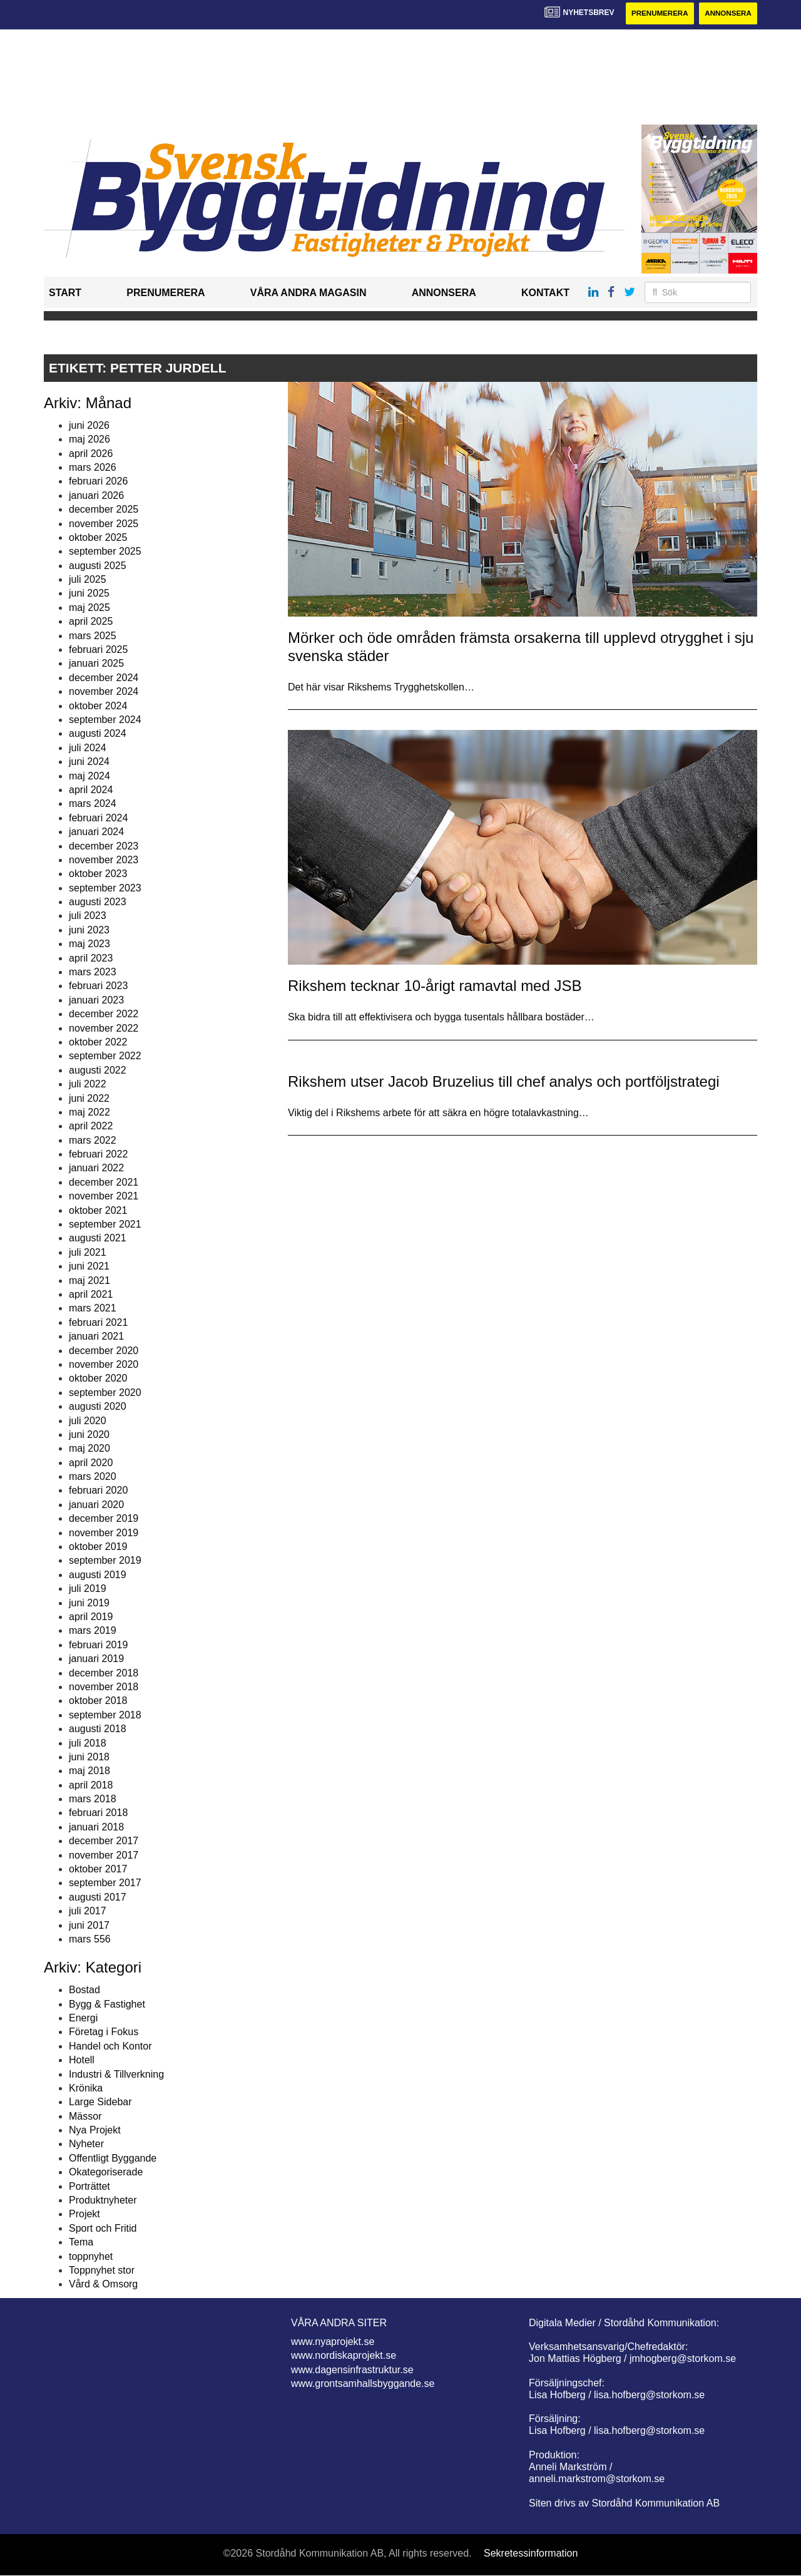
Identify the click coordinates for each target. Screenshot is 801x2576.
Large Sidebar (100, 2102)
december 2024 (103, 677)
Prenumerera (655, 13)
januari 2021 (96, 1337)
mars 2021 (92, 1308)
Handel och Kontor (110, 2046)
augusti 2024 (97, 734)
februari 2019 (98, 1645)
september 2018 (105, 1715)
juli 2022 (87, 1084)
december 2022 (103, 1014)
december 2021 (103, 1183)
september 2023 (105, 888)
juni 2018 (89, 1757)
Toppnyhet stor (102, 2271)
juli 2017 (87, 1911)
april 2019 (91, 1617)
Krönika (86, 2088)
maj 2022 (89, 1112)
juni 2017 (89, 1925)
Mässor (85, 2116)
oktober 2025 (98, 538)
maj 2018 (89, 1771)
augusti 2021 (97, 1238)
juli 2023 (87, 916)
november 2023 (103, 860)
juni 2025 (89, 593)
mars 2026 (92, 468)
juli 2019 (87, 1589)
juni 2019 (89, 1603)
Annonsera (727, 13)
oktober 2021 (98, 1210)
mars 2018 (92, 1799)
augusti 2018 (97, 1729)
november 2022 (103, 1028)
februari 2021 (98, 1322)
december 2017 (103, 1841)
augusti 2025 (97, 565)
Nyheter (86, 2144)
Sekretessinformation (531, 2553)
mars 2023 (92, 972)
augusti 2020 (97, 1407)
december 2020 (103, 1350)
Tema (81, 2242)
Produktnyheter (103, 2200)
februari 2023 (98, 986)
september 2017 (105, 1883)
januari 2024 (96, 832)
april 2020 (91, 1462)
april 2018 (91, 1785)
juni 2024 (89, 762)
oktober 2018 (98, 1701)
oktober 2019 (98, 1547)
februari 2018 (98, 1813)
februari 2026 (98, 481)
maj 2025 (89, 608)
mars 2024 (92, 804)
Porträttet (89, 2186)
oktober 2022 (98, 1042)
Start (65, 293)
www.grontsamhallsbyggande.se (362, 2384)
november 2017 (103, 1855)
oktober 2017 (98, 1869)
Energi (83, 2018)
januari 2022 (96, 1168)
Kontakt (545, 293)
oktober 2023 (98, 874)
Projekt (84, 2214)
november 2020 (103, 1365)
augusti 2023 (97, 902)
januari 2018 (96, 1827)
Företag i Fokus (103, 2032)
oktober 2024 (98, 705)
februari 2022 (98, 1154)
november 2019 (103, 1532)
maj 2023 (89, 944)
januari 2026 (96, 495)
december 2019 (103, 1519)
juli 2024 (87, 747)
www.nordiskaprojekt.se (343, 2356)
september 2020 (105, 1392)
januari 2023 (96, 1000)
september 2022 (105, 1056)
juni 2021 (89, 1266)
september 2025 (105, 552)
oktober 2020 (98, 1378)
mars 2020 (92, 1477)
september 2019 (105, 1561)
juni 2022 (89, 1098)
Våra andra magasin (308, 293)
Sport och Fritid (102, 2228)
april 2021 (91, 1295)
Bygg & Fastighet (107, 2004)
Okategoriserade (106, 2172)
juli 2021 (87, 1253)
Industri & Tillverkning (116, 2074)
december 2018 (103, 1673)
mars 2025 (92, 635)
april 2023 (91, 958)
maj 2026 (89, 439)
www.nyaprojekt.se (332, 2342)
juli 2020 (87, 1420)
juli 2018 (87, 1743)
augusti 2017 (97, 1897)
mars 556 (90, 1939)
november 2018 (103, 1687)
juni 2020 (89, 1435)
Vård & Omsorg (103, 2284)
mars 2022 (92, 1140)
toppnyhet (91, 2256)
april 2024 (91, 790)
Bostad (84, 1990)
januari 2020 (96, 1505)
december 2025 (103, 510)
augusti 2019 (97, 1574)
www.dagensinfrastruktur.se (352, 2369)
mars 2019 (92, 1631)
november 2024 (103, 692)
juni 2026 (89, 425)
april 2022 (91, 1126)
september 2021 (105, 1224)
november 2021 (103, 1196)
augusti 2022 (97, 1070)
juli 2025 (87, 580)
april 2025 (91, 622)
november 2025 (103, 523)
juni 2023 (89, 930)
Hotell (81, 2060)
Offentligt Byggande (112, 2158)
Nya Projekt (95, 2130)
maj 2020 (89, 1449)
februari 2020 (98, 1491)
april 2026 (91, 453)
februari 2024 (98, 818)
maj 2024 (89, 776)
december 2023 (103, 846)
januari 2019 (96, 1659)
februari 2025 (98, 650)
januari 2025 (96, 664)
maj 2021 (89, 1280)
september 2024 (105, 720)
